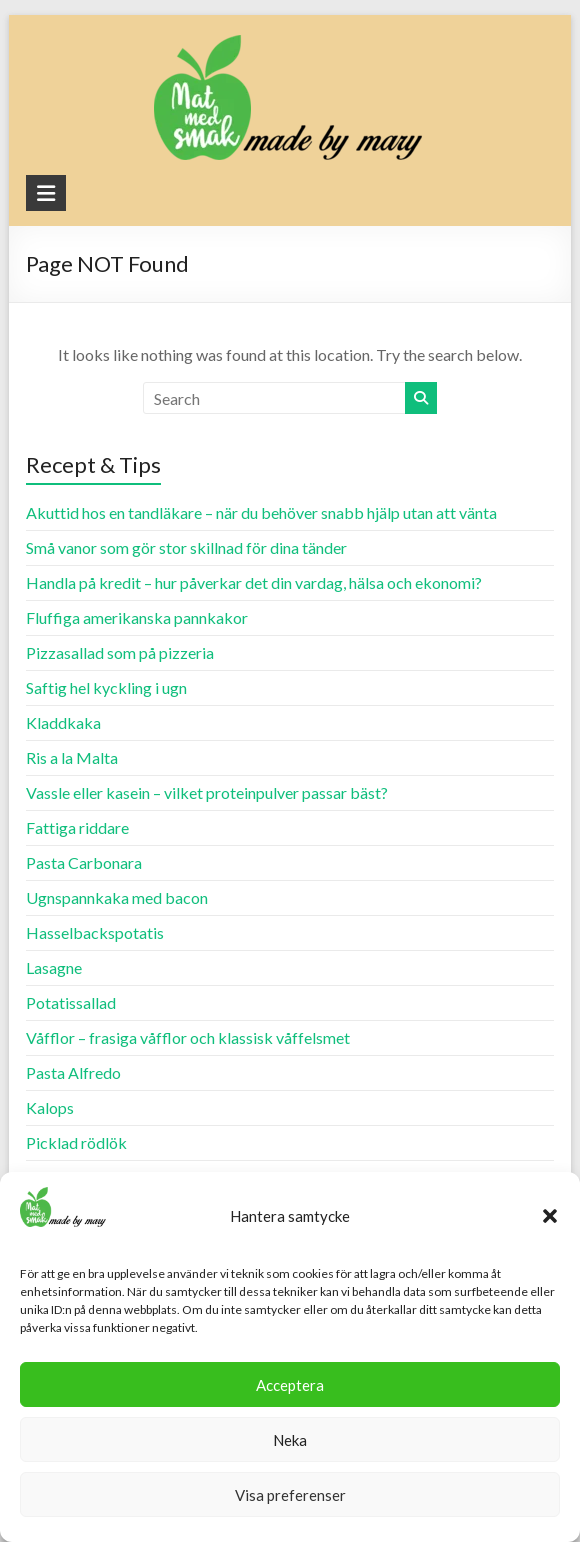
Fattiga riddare (77, 827)
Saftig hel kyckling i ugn (106, 687)
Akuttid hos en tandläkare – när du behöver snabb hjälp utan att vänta (261, 512)
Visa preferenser (290, 1495)
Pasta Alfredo (73, 1072)
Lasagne (54, 967)
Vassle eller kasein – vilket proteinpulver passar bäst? (207, 792)
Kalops (50, 1107)
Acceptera (290, 1385)
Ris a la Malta (72, 757)
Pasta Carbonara (84, 862)
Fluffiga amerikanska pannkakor (137, 617)
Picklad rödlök (76, 1142)
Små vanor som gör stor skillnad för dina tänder (186, 547)
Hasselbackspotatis (95, 932)
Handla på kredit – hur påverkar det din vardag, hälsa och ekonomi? (254, 582)
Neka (290, 1440)
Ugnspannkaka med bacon (117, 897)
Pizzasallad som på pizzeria (120, 652)
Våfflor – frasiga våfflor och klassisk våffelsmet (188, 1037)
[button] (550, 1216)
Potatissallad (71, 1002)
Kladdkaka (63, 722)
